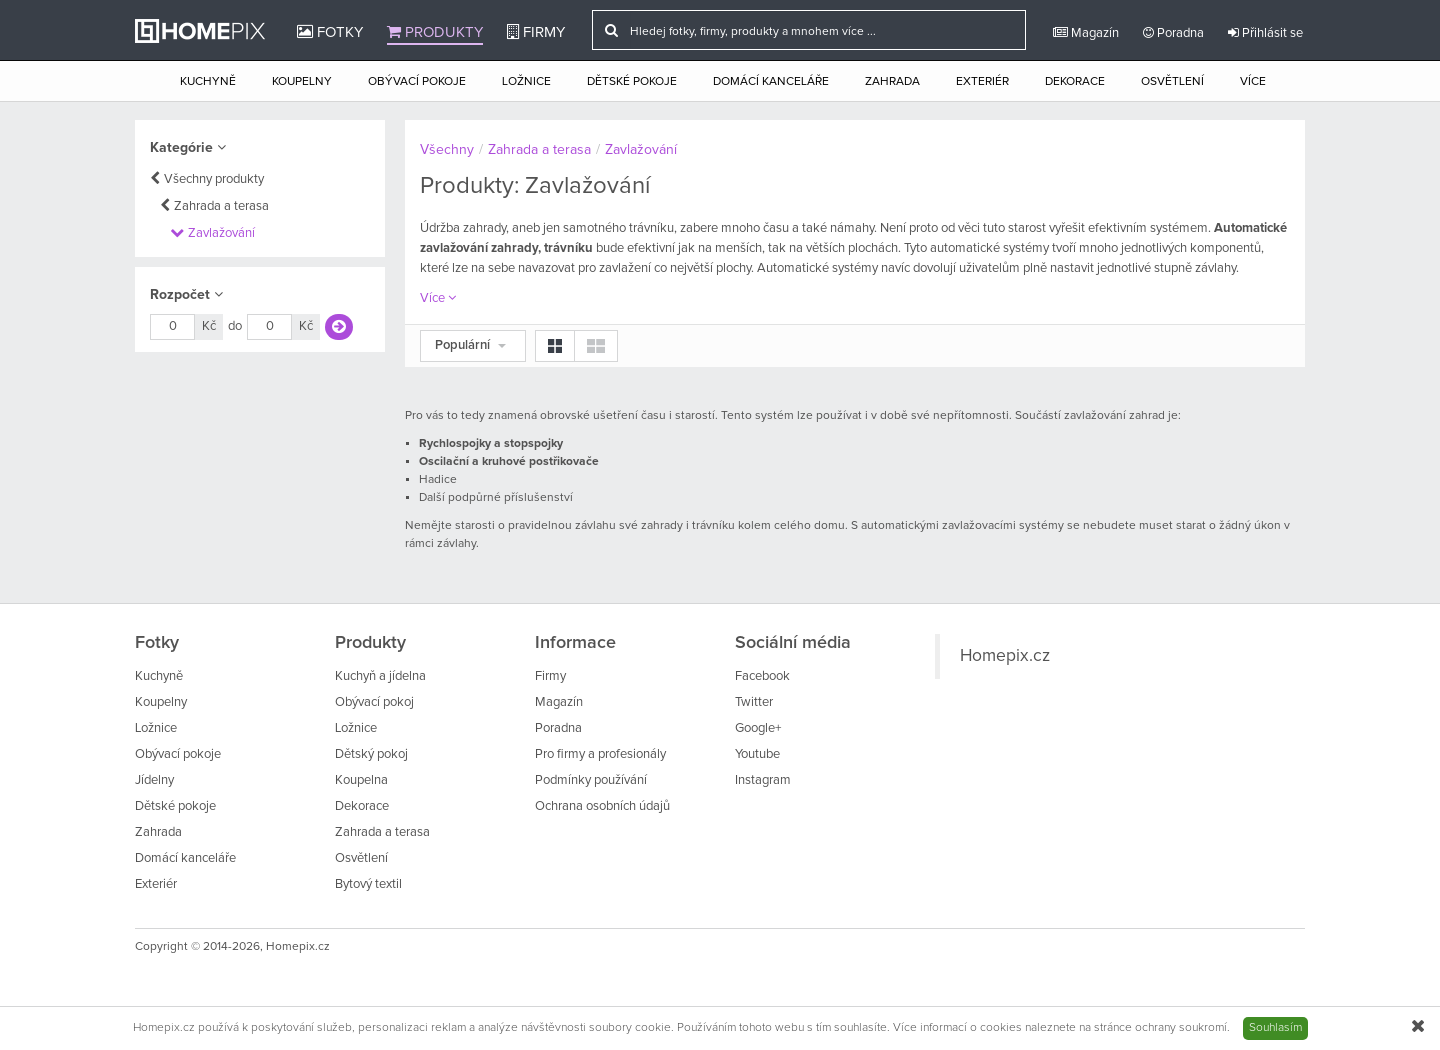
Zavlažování (221, 233)
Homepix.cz (1005, 656)
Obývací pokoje (417, 82)
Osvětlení (1172, 82)
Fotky (330, 32)
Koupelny (302, 82)
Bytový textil (368, 884)
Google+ (758, 728)
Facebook (762, 676)
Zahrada (892, 82)
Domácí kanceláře (771, 82)
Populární (470, 345)
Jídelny (154, 780)
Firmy (536, 32)
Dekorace (1075, 82)
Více (1253, 82)
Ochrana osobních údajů (602, 806)
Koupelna (361, 780)
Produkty (435, 32)
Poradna (1173, 33)
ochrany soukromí (1181, 1028)
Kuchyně (208, 82)
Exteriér (982, 82)
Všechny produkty (214, 179)
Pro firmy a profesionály (600, 754)
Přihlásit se (1265, 33)
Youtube (757, 754)
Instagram (763, 780)
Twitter (754, 702)
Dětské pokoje (632, 82)
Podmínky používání (591, 780)
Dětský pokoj (371, 754)
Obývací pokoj (374, 702)
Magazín (1086, 33)
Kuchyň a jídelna (380, 676)
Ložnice (526, 82)
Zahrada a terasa (221, 206)
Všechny (447, 150)
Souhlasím (1275, 1028)
